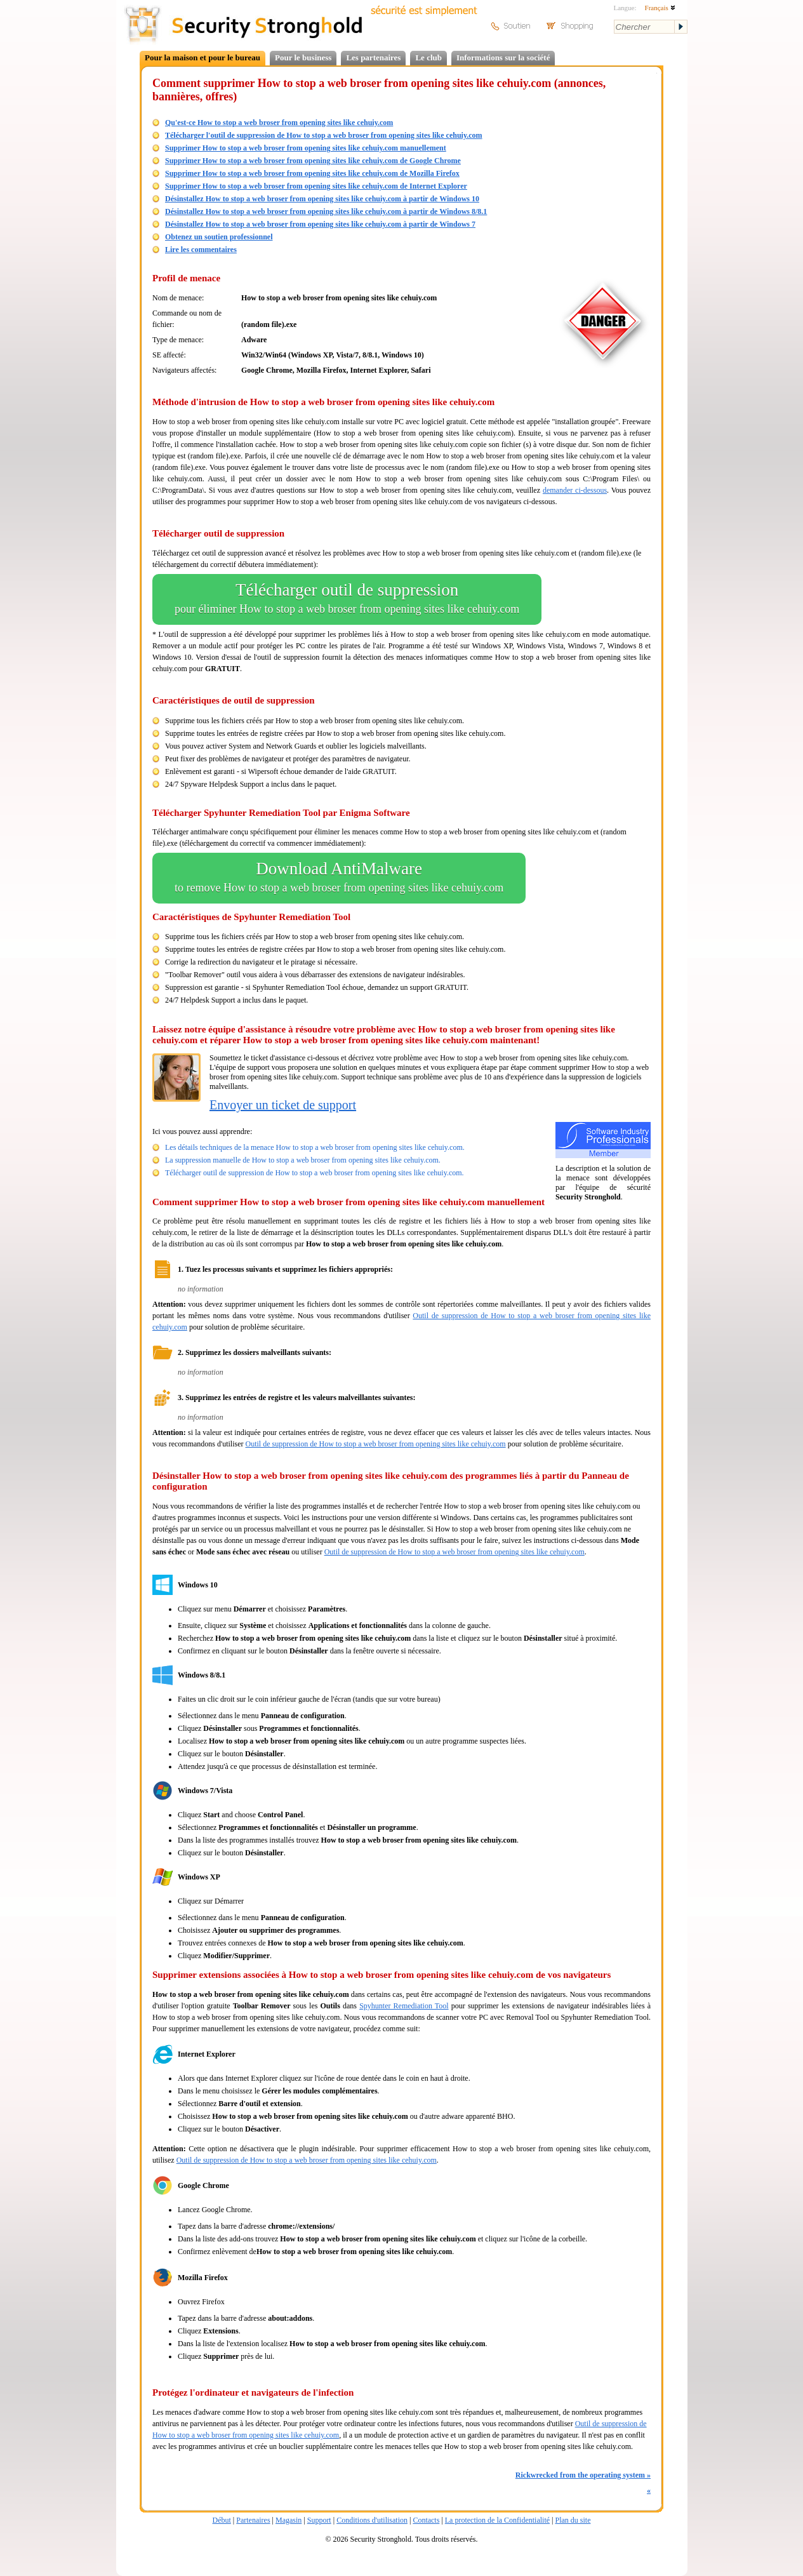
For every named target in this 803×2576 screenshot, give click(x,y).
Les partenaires (373, 57)
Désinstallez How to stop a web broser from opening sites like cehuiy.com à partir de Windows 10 (322, 198)
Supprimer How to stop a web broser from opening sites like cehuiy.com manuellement (305, 147)
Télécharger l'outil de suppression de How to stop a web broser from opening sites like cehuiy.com (323, 135)
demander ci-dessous (575, 490)
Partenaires (253, 2520)
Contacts (426, 2520)
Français (660, 7)
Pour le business (303, 57)
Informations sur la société (503, 57)
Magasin (288, 2520)
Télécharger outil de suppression (347, 599)
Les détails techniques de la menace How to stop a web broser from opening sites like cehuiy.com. (315, 1147)
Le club (428, 57)
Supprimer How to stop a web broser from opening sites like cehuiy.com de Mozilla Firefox (312, 173)
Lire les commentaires (201, 249)
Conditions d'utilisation (372, 2520)
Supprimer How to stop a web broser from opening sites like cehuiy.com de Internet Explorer (316, 186)
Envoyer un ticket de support (282, 1105)
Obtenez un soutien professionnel (218, 236)
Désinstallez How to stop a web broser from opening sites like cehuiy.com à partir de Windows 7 (320, 224)
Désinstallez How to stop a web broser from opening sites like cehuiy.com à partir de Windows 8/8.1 (326, 211)
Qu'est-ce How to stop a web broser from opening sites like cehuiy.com (279, 122)
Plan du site (572, 2520)
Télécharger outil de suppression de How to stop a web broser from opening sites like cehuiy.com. (314, 1172)
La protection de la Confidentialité (497, 2520)
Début (222, 2520)
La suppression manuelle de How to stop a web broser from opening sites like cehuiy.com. (303, 1160)
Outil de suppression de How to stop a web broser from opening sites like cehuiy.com (375, 1443)
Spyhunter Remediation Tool (404, 2005)
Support (319, 2520)
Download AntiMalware (339, 878)
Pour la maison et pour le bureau (202, 57)
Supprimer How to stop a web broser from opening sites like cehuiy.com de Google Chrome (313, 160)
